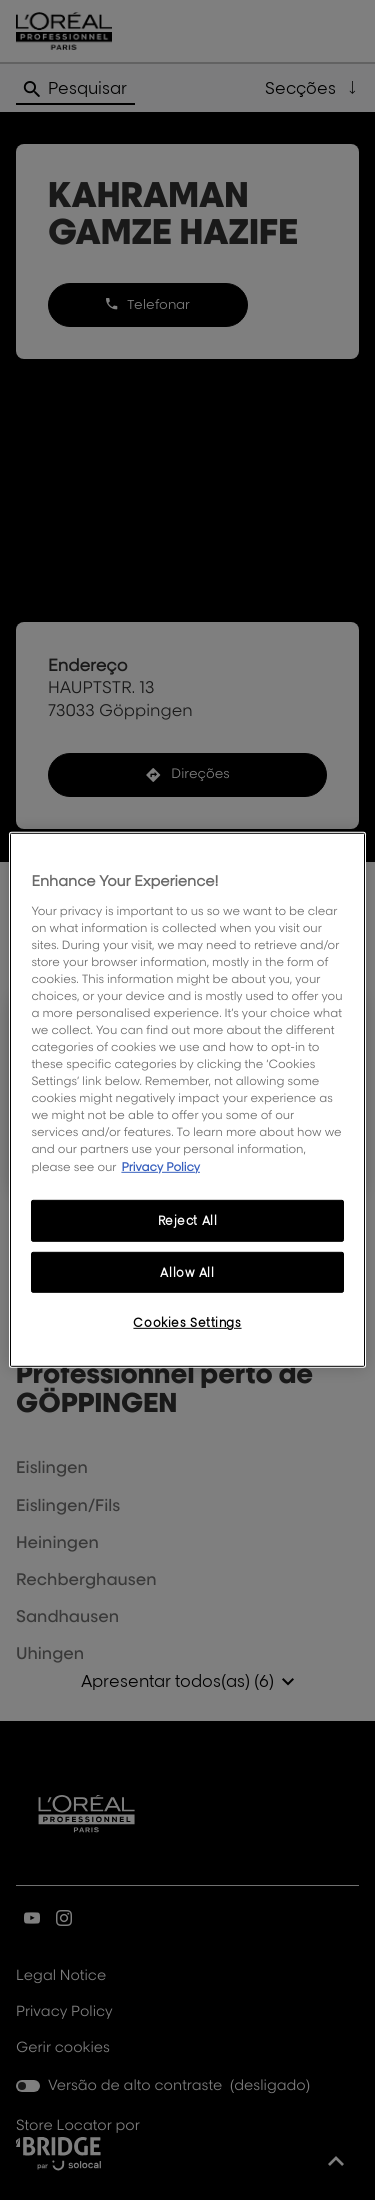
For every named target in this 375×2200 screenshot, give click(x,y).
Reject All (188, 1219)
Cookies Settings (187, 1322)
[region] (187, 1100)
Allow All (187, 1271)
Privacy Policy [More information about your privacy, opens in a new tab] (160, 1165)
